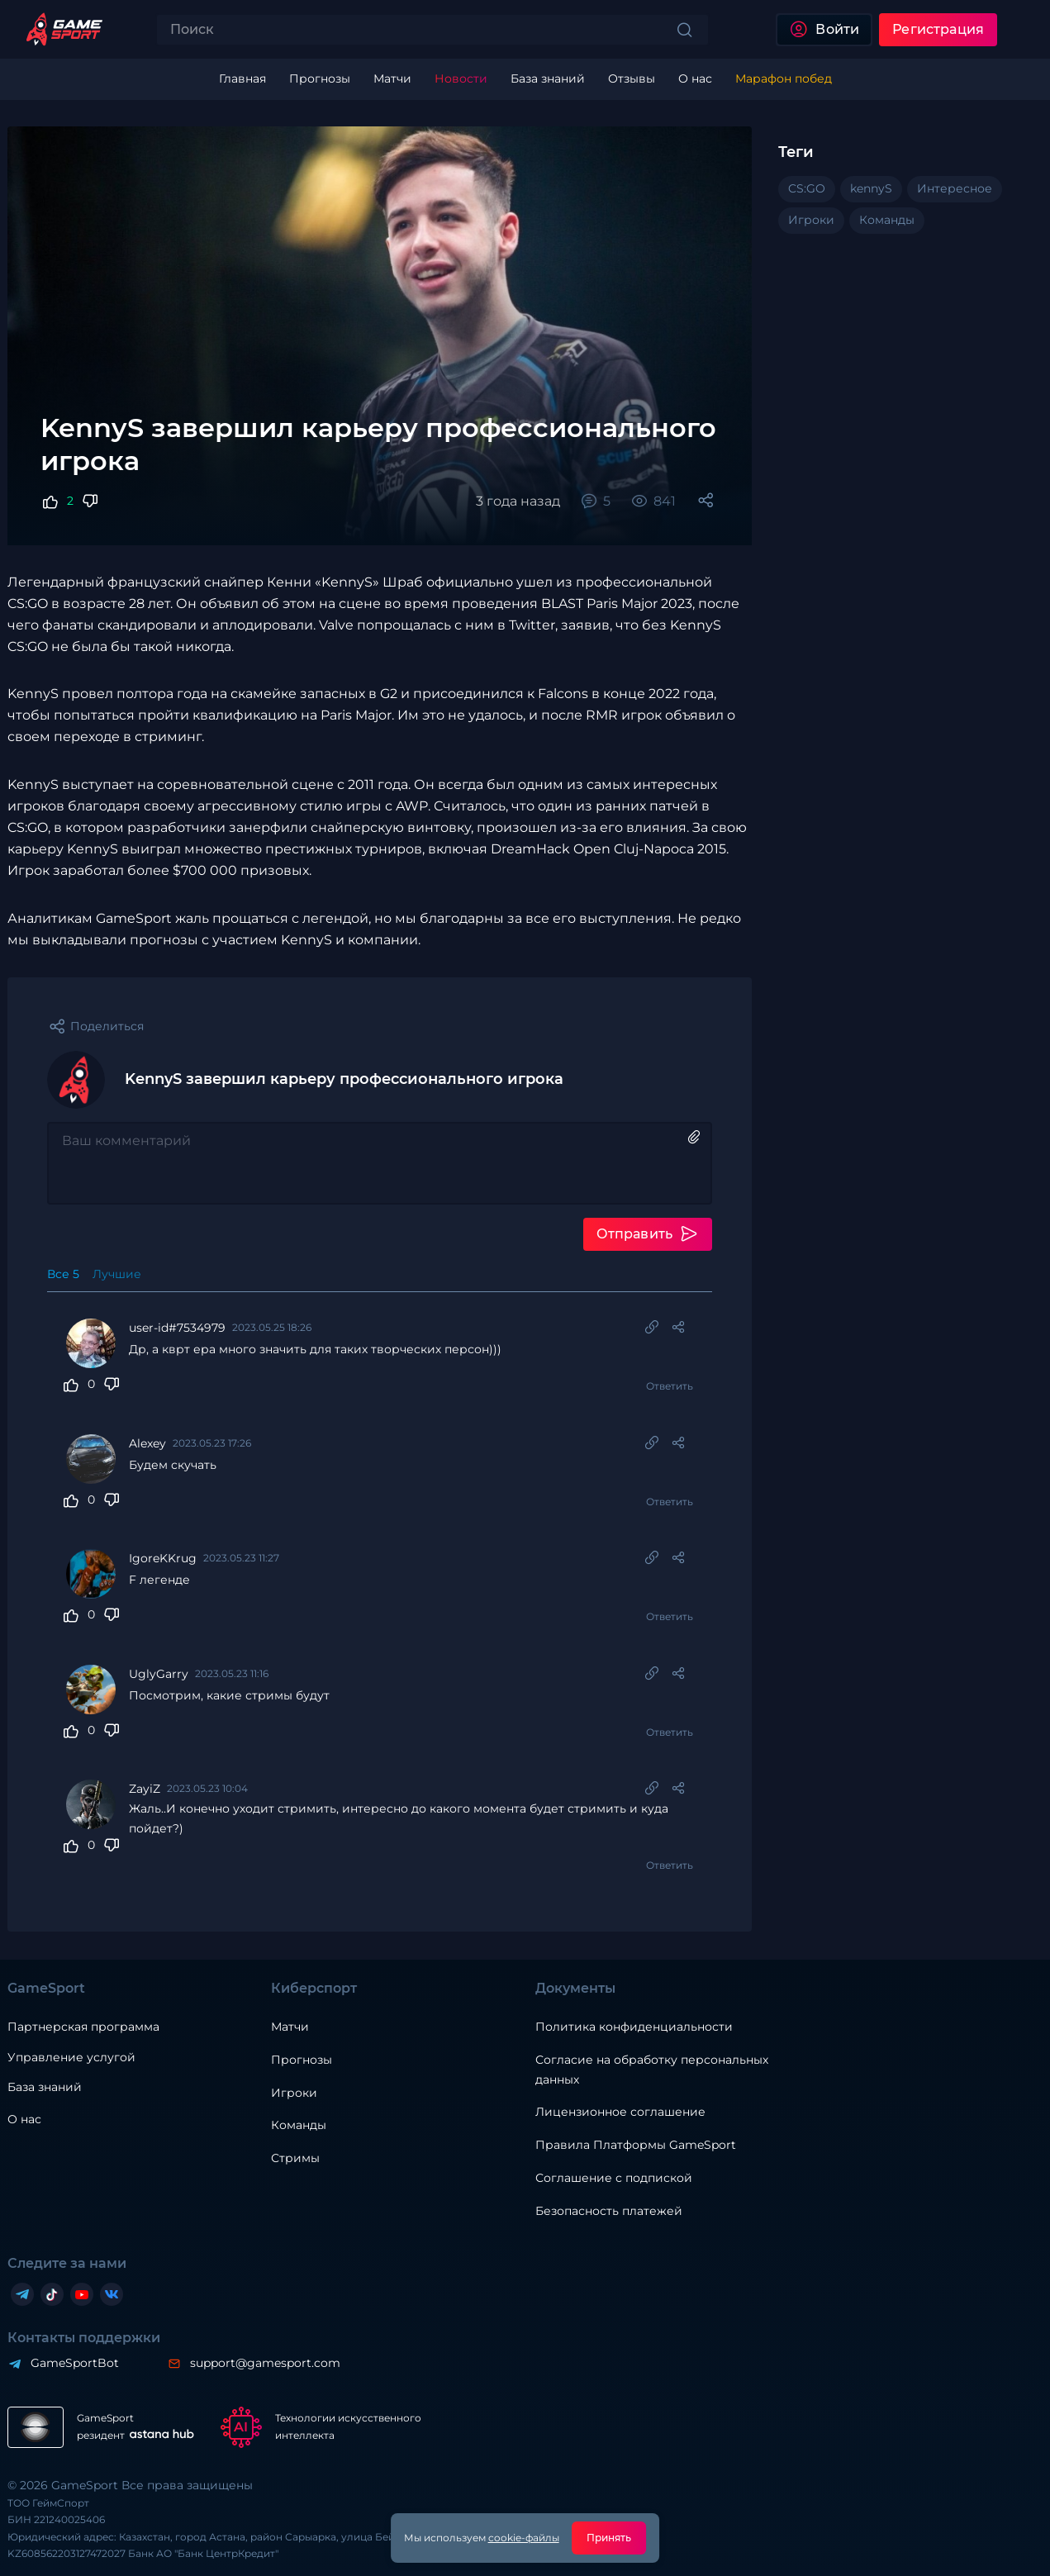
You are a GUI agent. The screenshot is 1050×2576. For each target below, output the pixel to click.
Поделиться (107, 1026)
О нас (24, 2120)
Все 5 (63, 1274)
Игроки (294, 2092)
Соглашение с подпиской (613, 2178)
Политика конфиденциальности (634, 2026)
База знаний (44, 2086)
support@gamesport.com (265, 2363)
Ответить (668, 1386)
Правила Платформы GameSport (635, 2145)
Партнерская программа (83, 2026)
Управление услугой (71, 2058)
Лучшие (117, 1274)
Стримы (295, 2158)
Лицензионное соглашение (620, 2112)
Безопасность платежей (608, 2211)
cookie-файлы (523, 2537)
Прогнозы (301, 2059)
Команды (298, 2125)
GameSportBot (75, 2363)
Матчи (290, 2026)
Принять (609, 2537)
